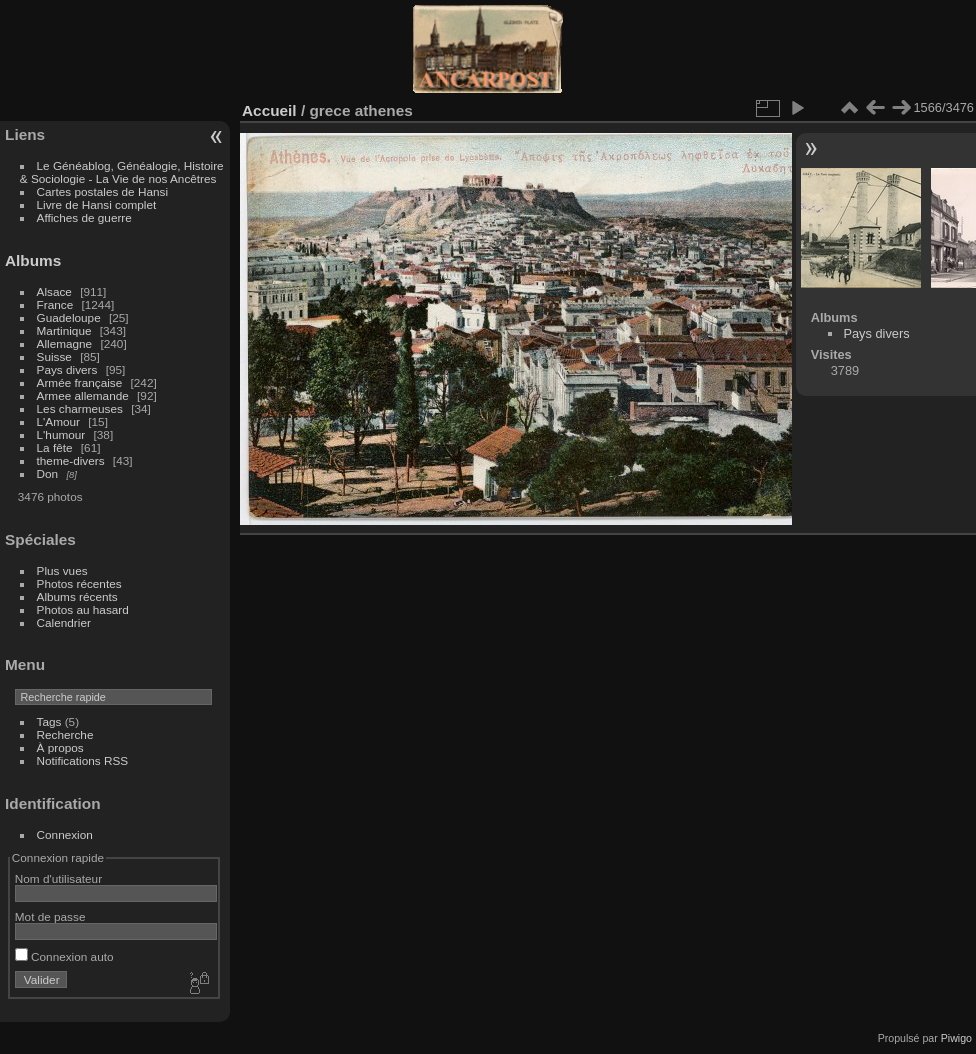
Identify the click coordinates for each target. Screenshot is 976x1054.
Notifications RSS (83, 760)
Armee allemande (83, 395)
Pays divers (67, 369)
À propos (60, 747)
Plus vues (62, 570)
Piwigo (956, 1038)
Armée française (80, 382)
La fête (55, 447)
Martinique (64, 330)
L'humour (61, 434)
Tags (49, 721)
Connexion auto (64, 956)
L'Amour (58, 421)
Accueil (269, 110)
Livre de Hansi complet (97, 204)
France (55, 304)
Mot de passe (50, 916)
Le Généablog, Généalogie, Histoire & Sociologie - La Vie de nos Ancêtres (122, 172)
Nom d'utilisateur (58, 878)
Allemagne (65, 343)
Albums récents (77, 596)
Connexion (65, 834)
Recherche (65, 734)
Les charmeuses (80, 408)
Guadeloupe (69, 317)
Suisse (54, 356)
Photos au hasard (83, 609)
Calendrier (64, 622)
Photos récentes (79, 583)
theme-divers (71, 460)
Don (48, 473)
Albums (33, 260)
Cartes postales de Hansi (102, 191)
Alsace (54, 291)
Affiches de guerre (84, 217)
